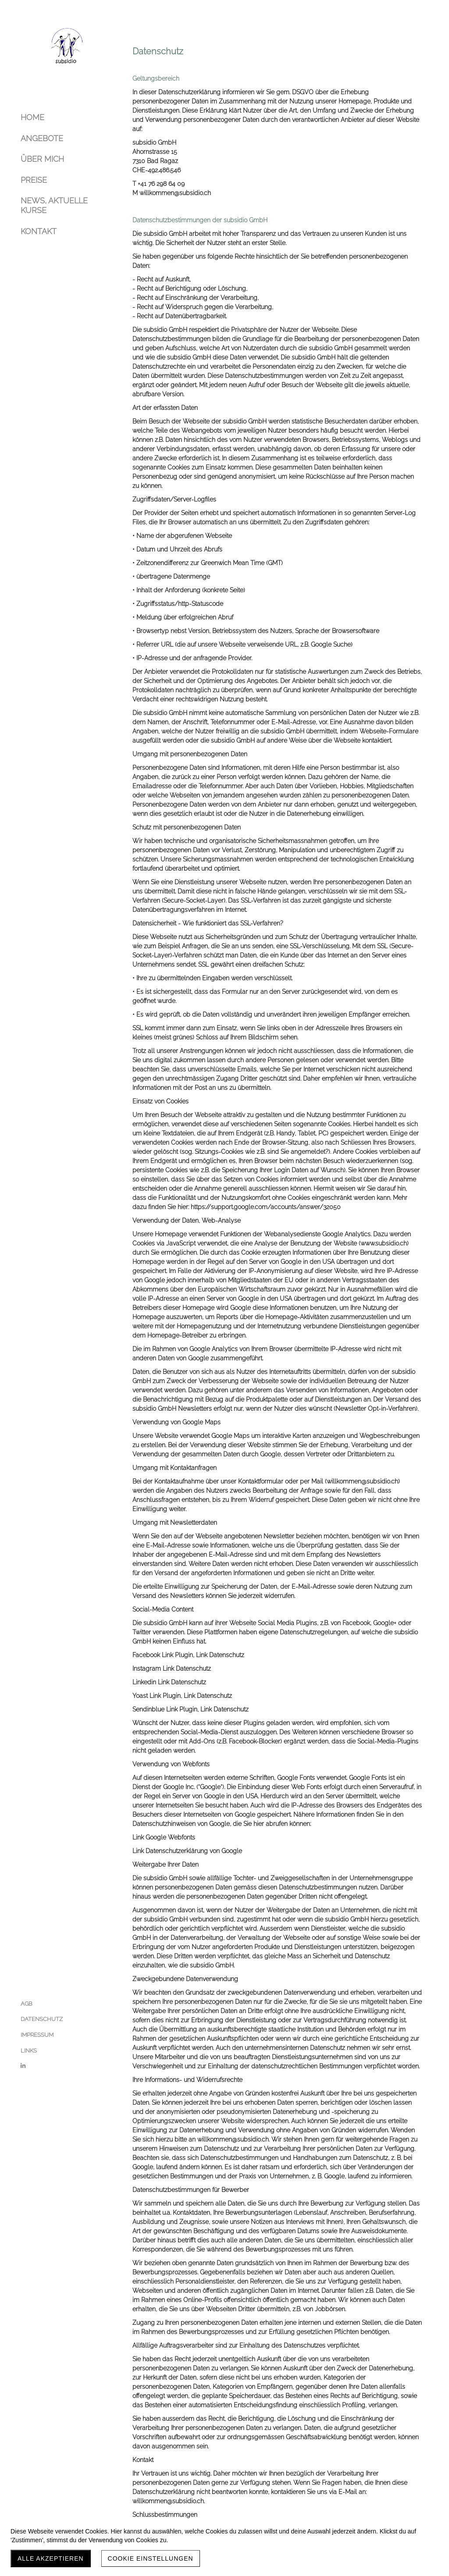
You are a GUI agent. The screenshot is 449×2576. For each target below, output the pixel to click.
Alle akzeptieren (51, 2558)
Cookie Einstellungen (150, 2558)
